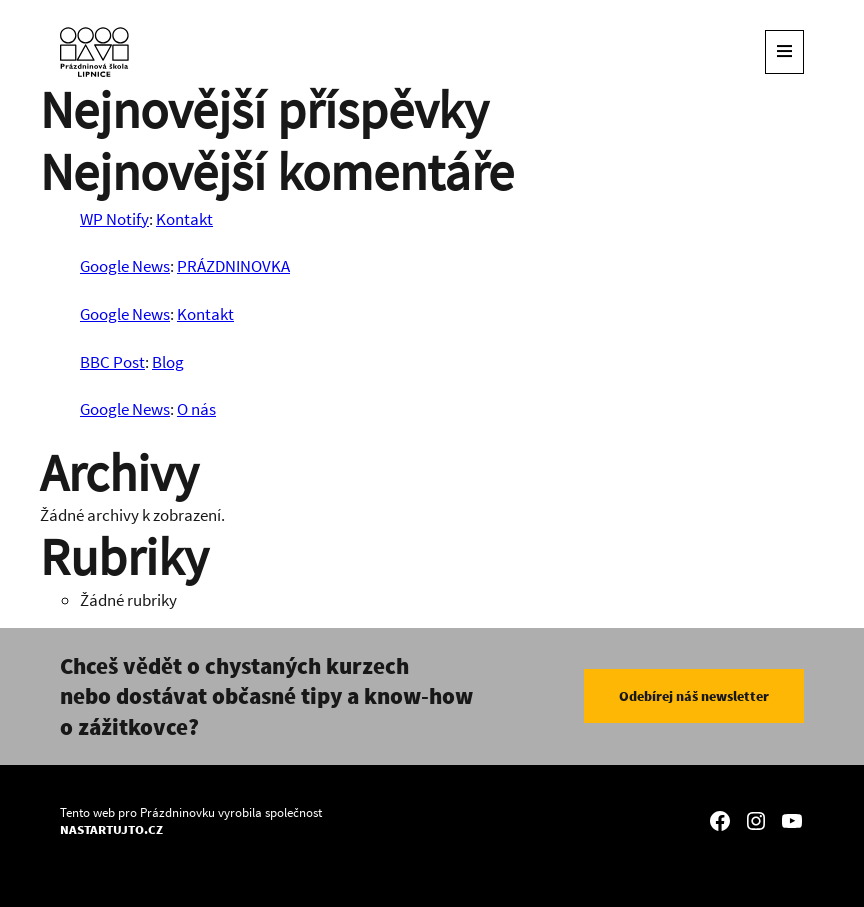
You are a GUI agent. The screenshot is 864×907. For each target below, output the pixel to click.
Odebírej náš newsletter (694, 696)
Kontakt (184, 219)
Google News (125, 266)
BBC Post (112, 362)
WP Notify (114, 219)
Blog (168, 362)
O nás (196, 409)
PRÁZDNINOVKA (233, 266)
